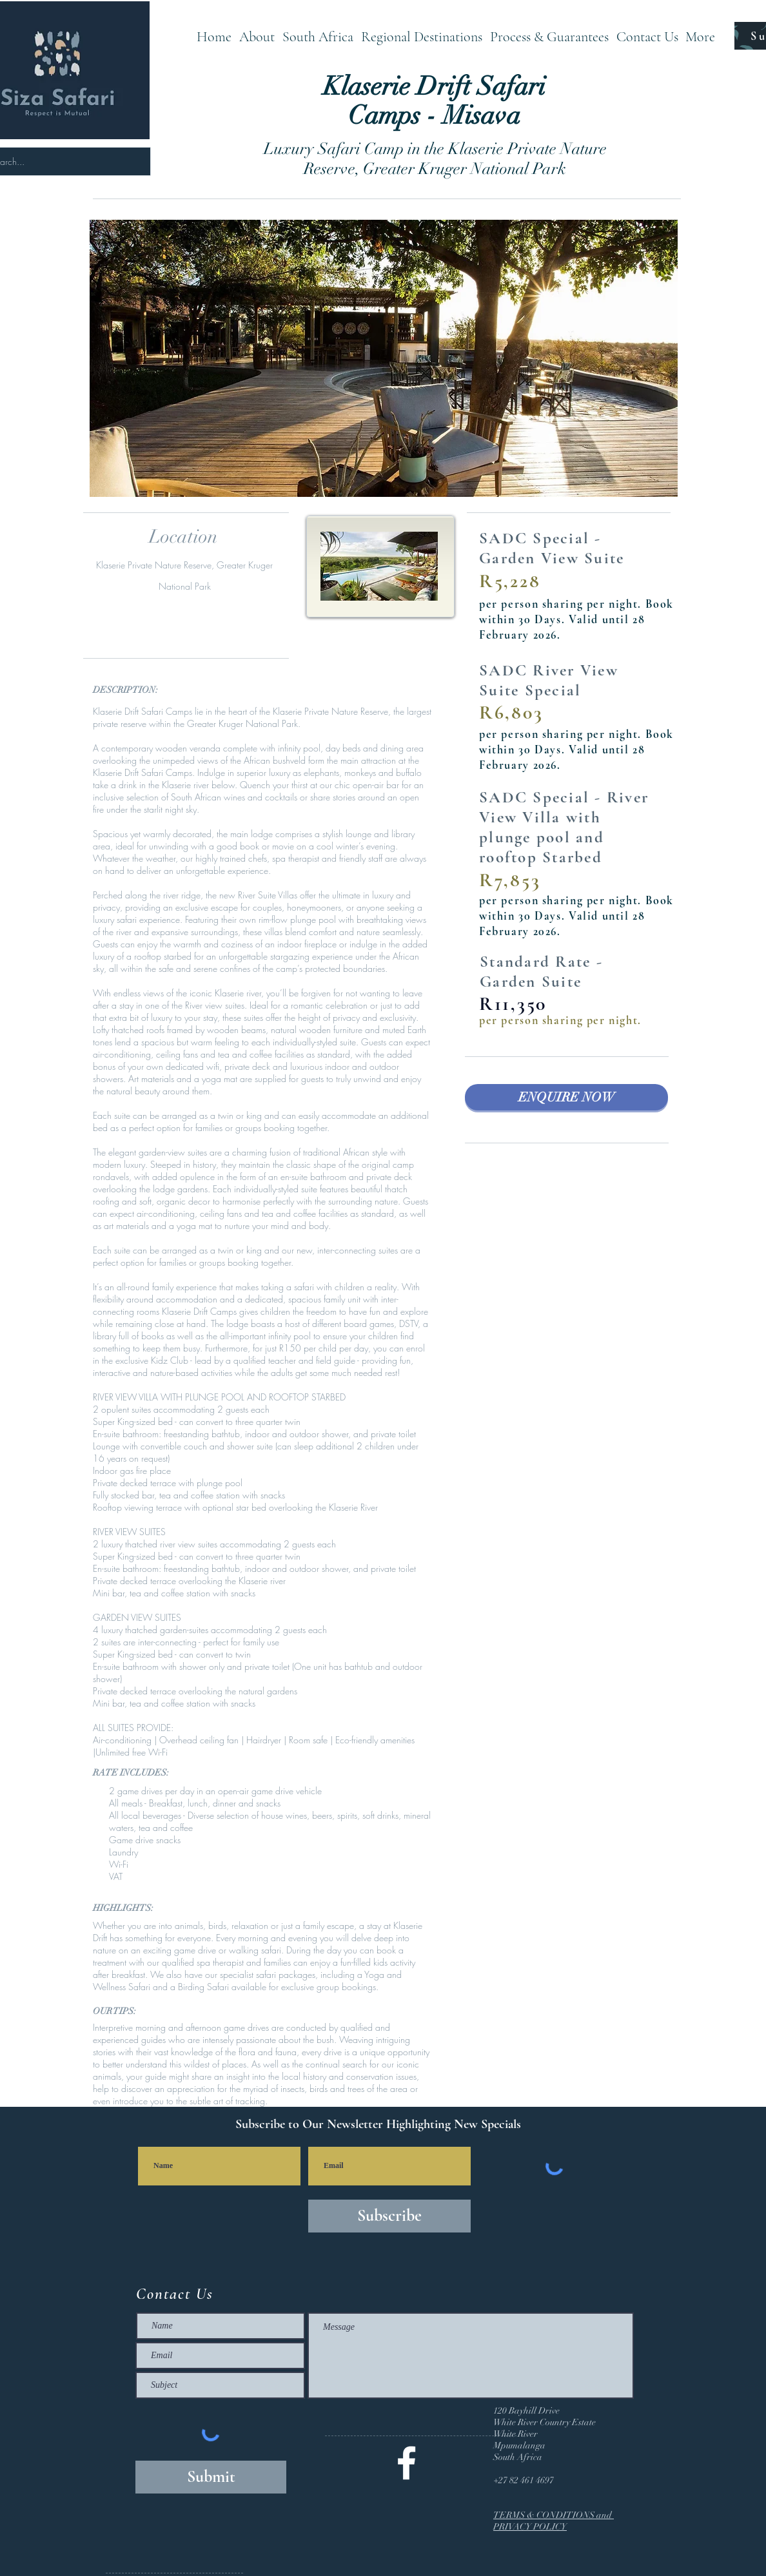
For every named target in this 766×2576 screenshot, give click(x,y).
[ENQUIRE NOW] (566, 1097)
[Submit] (210, 2477)
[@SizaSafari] (406, 2463)
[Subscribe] (389, 2216)
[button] (318, 35)
